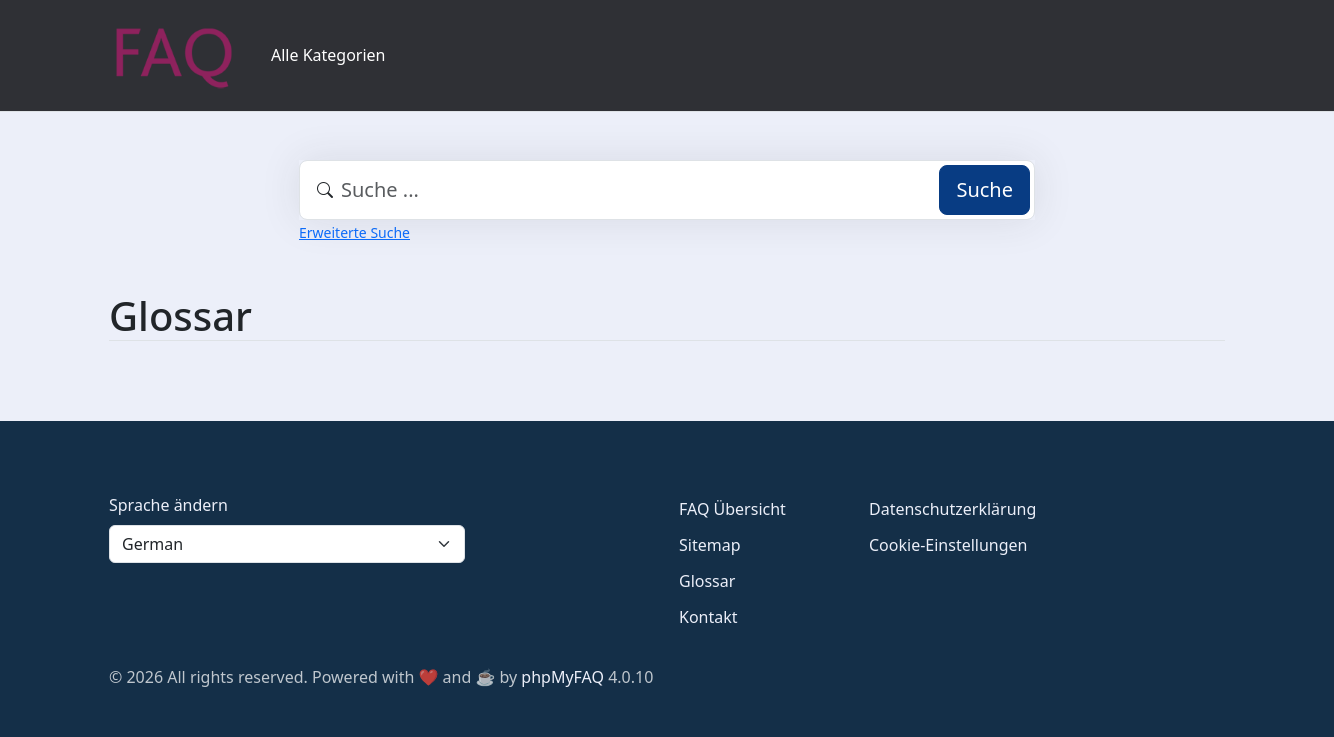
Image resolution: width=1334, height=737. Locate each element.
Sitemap (710, 545)
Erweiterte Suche (354, 232)
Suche (984, 189)
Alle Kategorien (328, 55)
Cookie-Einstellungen (948, 545)
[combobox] (667, 190)
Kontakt (708, 617)
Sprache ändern (168, 505)
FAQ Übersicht (732, 509)
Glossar (707, 581)
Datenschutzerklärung (952, 509)
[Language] (287, 544)
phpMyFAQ (562, 677)
